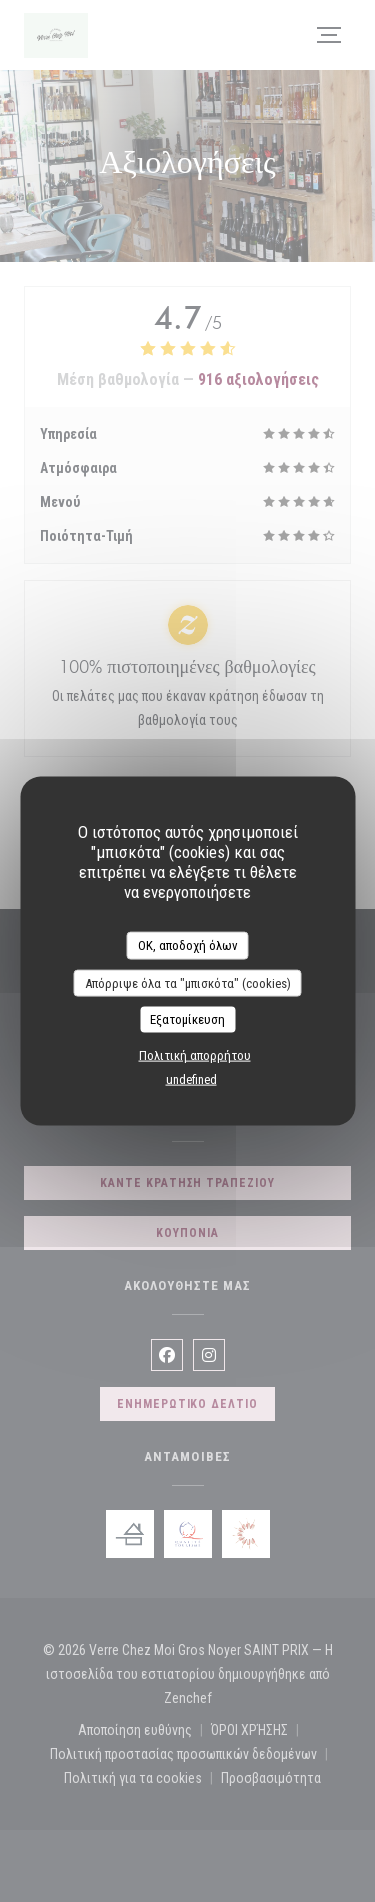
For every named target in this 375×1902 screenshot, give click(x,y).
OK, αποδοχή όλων (188, 945)
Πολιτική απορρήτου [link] (195, 1054)
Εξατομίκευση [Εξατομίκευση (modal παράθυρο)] (187, 1019)
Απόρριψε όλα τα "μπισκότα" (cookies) (188, 982)
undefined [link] (191, 1078)
